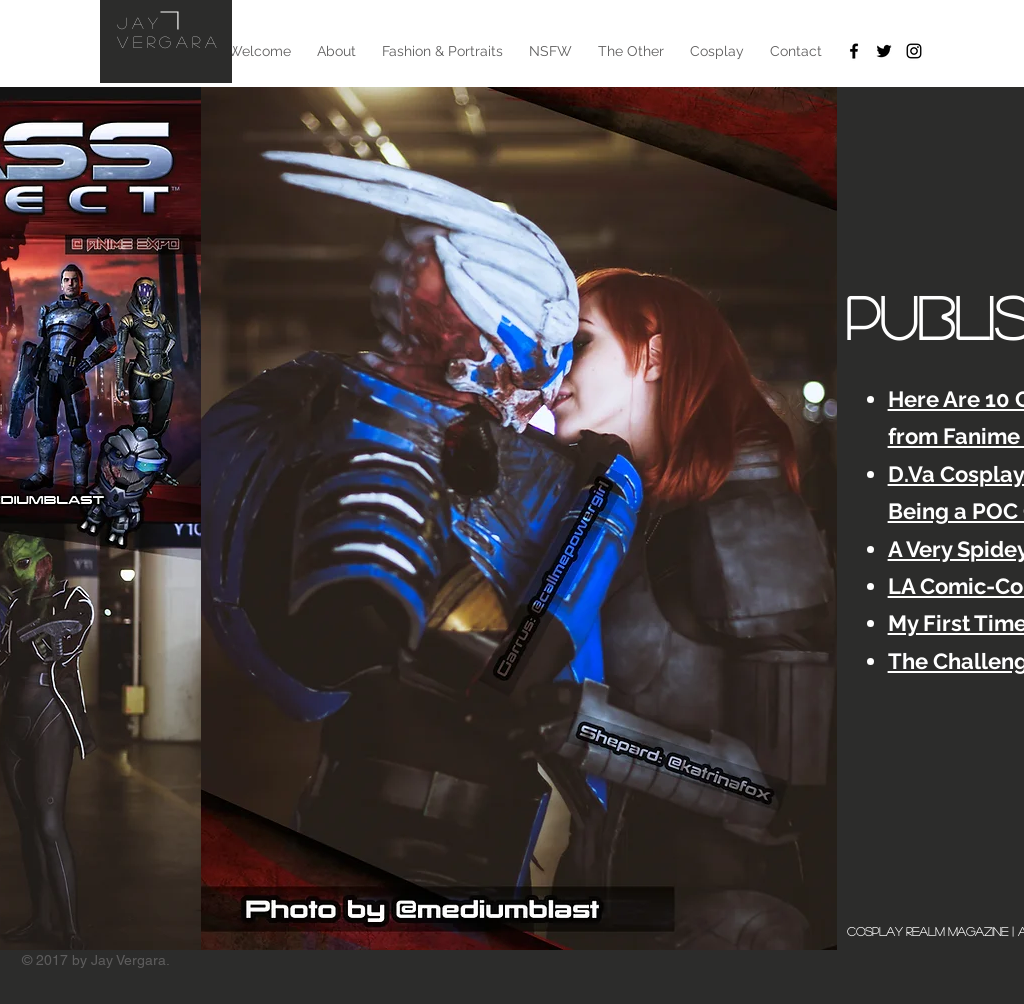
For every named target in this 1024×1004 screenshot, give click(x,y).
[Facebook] (854, 51)
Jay (139, 22)
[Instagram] (914, 51)
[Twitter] (884, 51)
